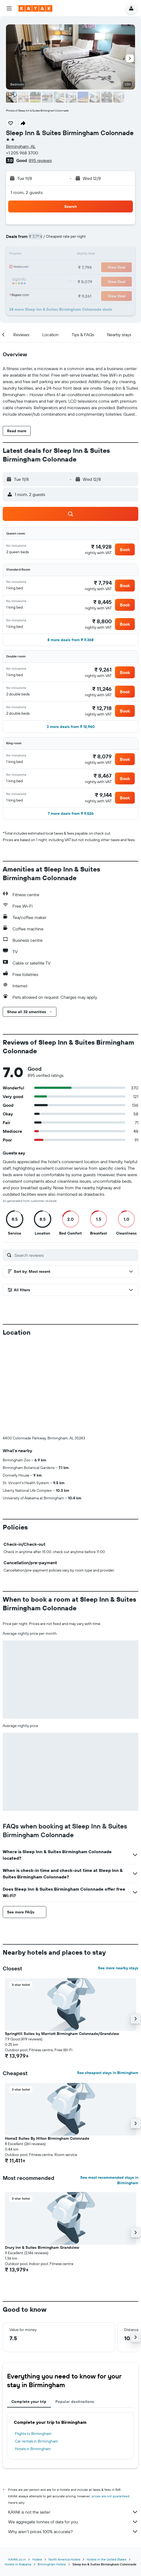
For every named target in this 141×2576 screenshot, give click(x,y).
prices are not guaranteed (110, 2406)
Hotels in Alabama (18, 2474)
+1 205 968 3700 (22, 152)
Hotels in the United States (106, 2469)
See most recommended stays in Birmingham (109, 2090)
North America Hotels (64, 2469)
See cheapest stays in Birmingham (107, 1982)
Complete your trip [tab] (29, 2311)
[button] (9, 8)
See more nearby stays (118, 1877)
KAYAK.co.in (17, 2469)
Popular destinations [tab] (74, 2311)
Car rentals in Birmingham (36, 2351)
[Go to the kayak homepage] (35, 8)
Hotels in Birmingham (33, 2358)
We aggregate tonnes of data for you (73, 2431)
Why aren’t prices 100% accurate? (73, 2441)
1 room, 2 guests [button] (27, 192)
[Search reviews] (75, 1255)
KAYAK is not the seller (73, 2422)
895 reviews (40, 160)
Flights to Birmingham (33, 2343)
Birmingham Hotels (52, 2474)
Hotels (37, 2469)
